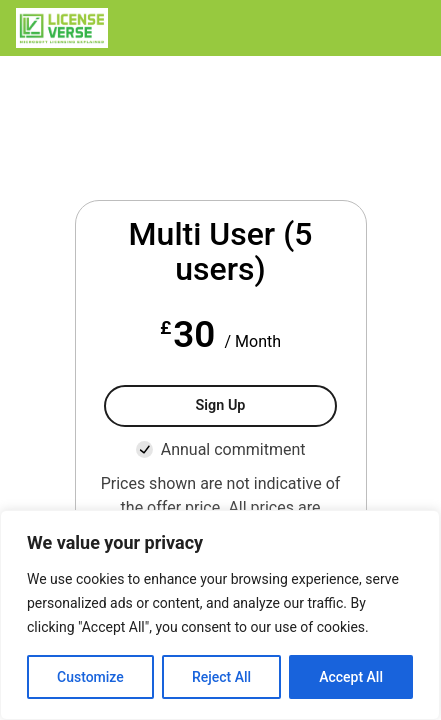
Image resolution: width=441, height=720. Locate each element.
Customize (90, 677)
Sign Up (221, 405)
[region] (220, 615)
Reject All (221, 677)
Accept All (351, 677)
